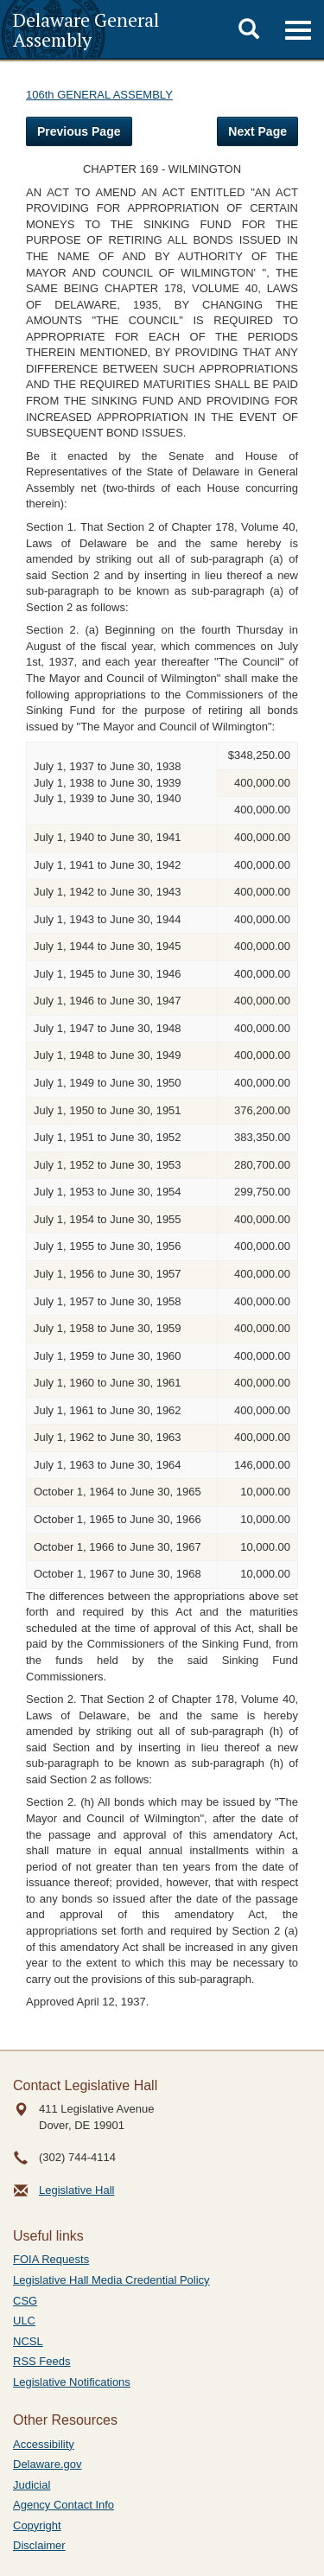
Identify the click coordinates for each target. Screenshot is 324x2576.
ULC (24, 2320)
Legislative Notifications (71, 2381)
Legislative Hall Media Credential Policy (111, 2279)
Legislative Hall (76, 2190)
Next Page (257, 131)
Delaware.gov (47, 2464)
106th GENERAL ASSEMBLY (99, 94)
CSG (25, 2300)
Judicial (31, 2484)
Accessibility (43, 2444)
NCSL (28, 2341)
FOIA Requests (51, 2259)
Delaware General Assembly (86, 29)
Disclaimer (39, 2545)
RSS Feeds (41, 2361)
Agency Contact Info (63, 2504)
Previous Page (79, 131)
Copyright (37, 2525)
